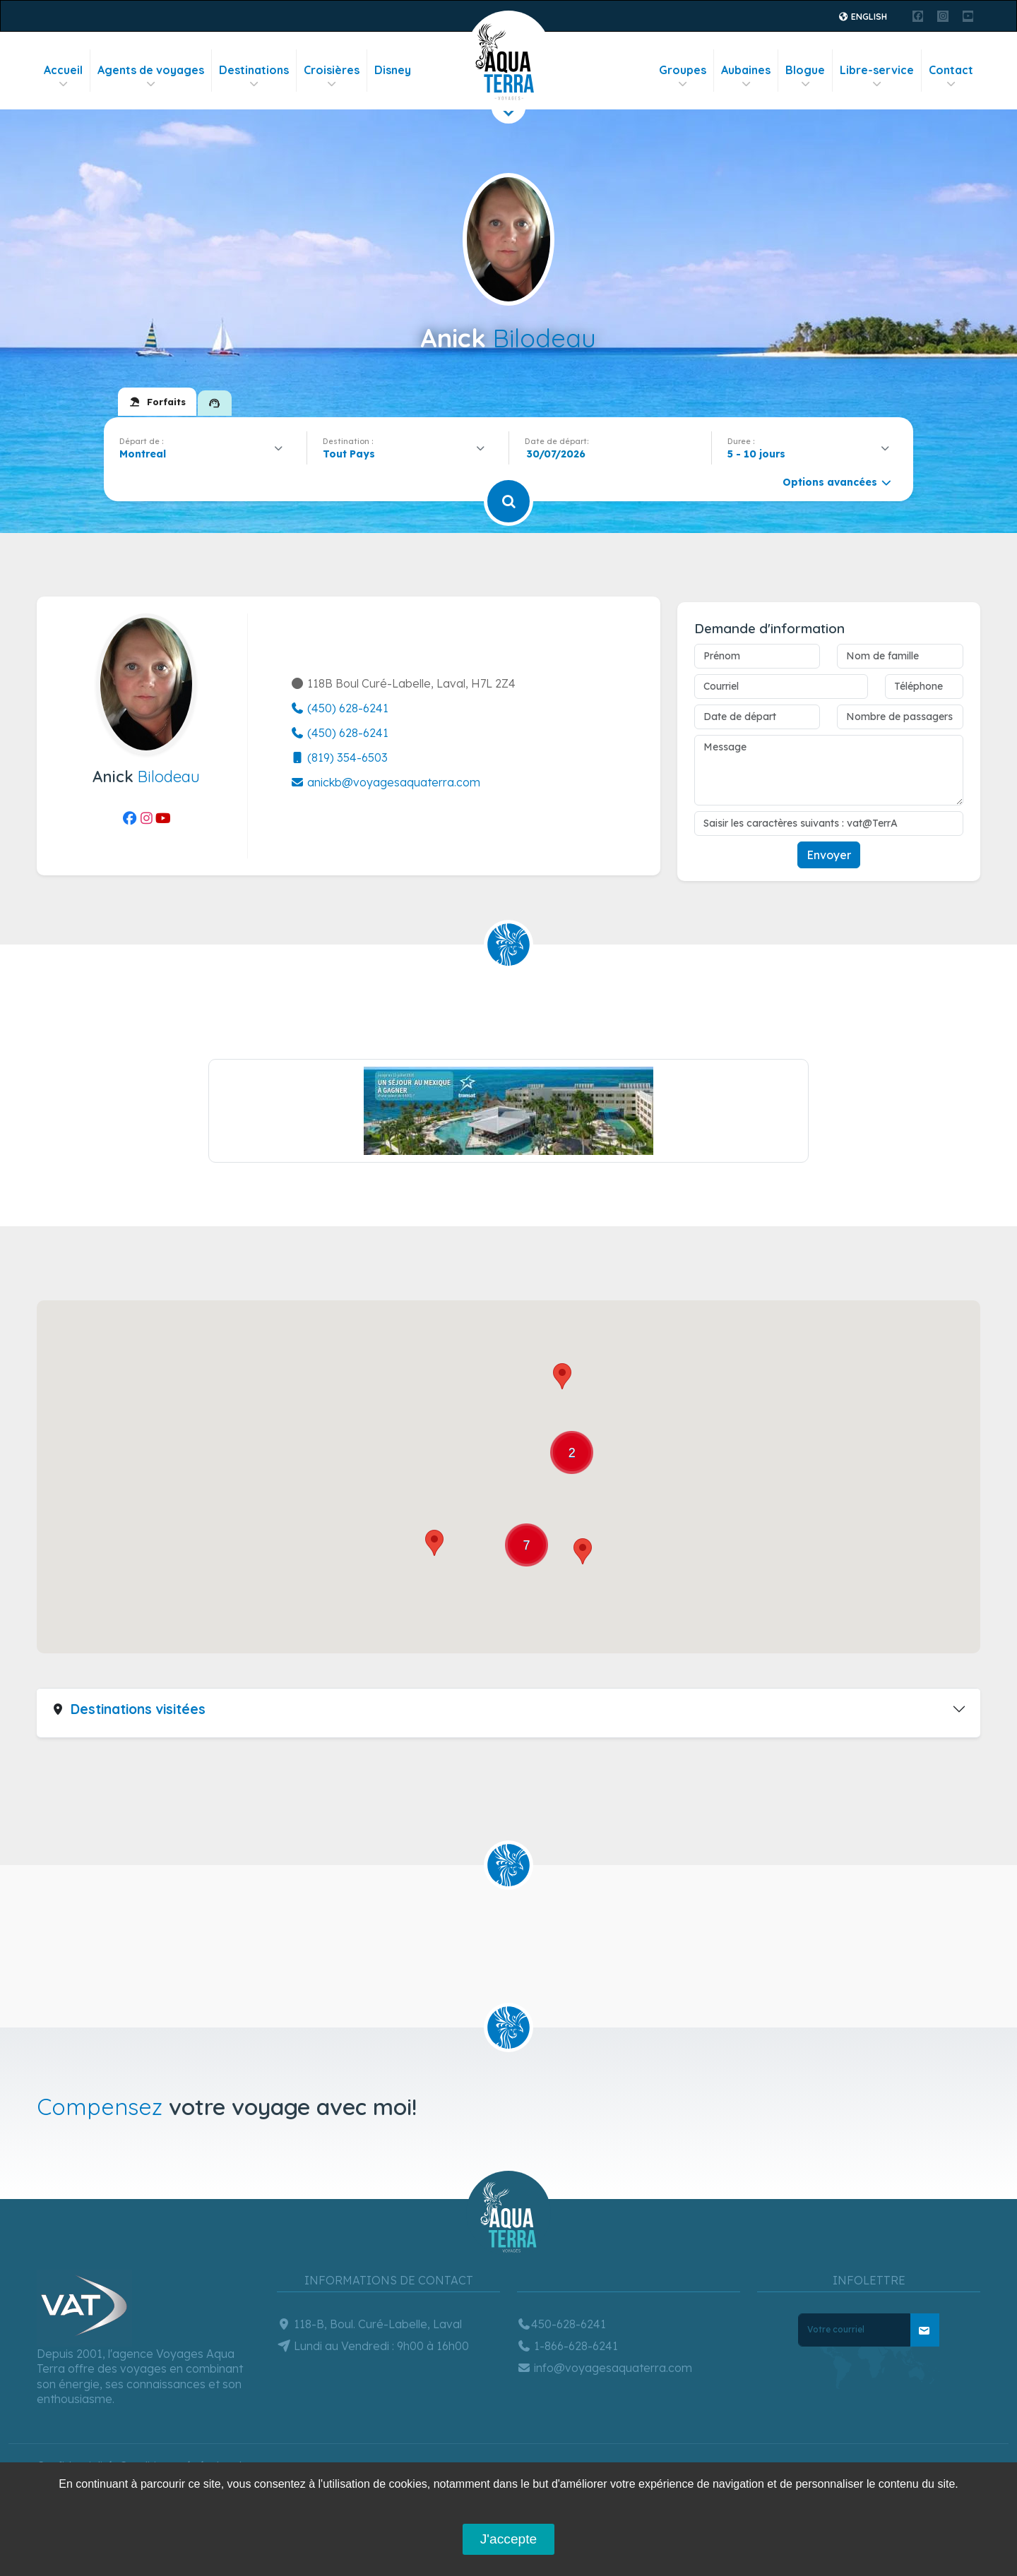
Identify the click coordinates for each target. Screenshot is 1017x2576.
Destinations (254, 76)
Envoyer (829, 855)
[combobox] (205, 454)
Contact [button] (951, 76)
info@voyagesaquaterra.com (604, 2368)
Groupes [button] (682, 76)
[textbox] (352, 454)
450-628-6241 (561, 2324)
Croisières (331, 76)
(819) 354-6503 (339, 757)
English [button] (862, 16)
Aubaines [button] (746, 76)
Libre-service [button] (877, 76)
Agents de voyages (150, 76)
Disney (392, 70)
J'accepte (508, 2539)
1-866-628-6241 (567, 2346)
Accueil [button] (63, 76)
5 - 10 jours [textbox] (756, 454)
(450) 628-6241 (339, 708)
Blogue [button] (805, 76)
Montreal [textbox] (142, 454)
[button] (562, 1376)
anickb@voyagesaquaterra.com (385, 782)
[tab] (157, 402)
